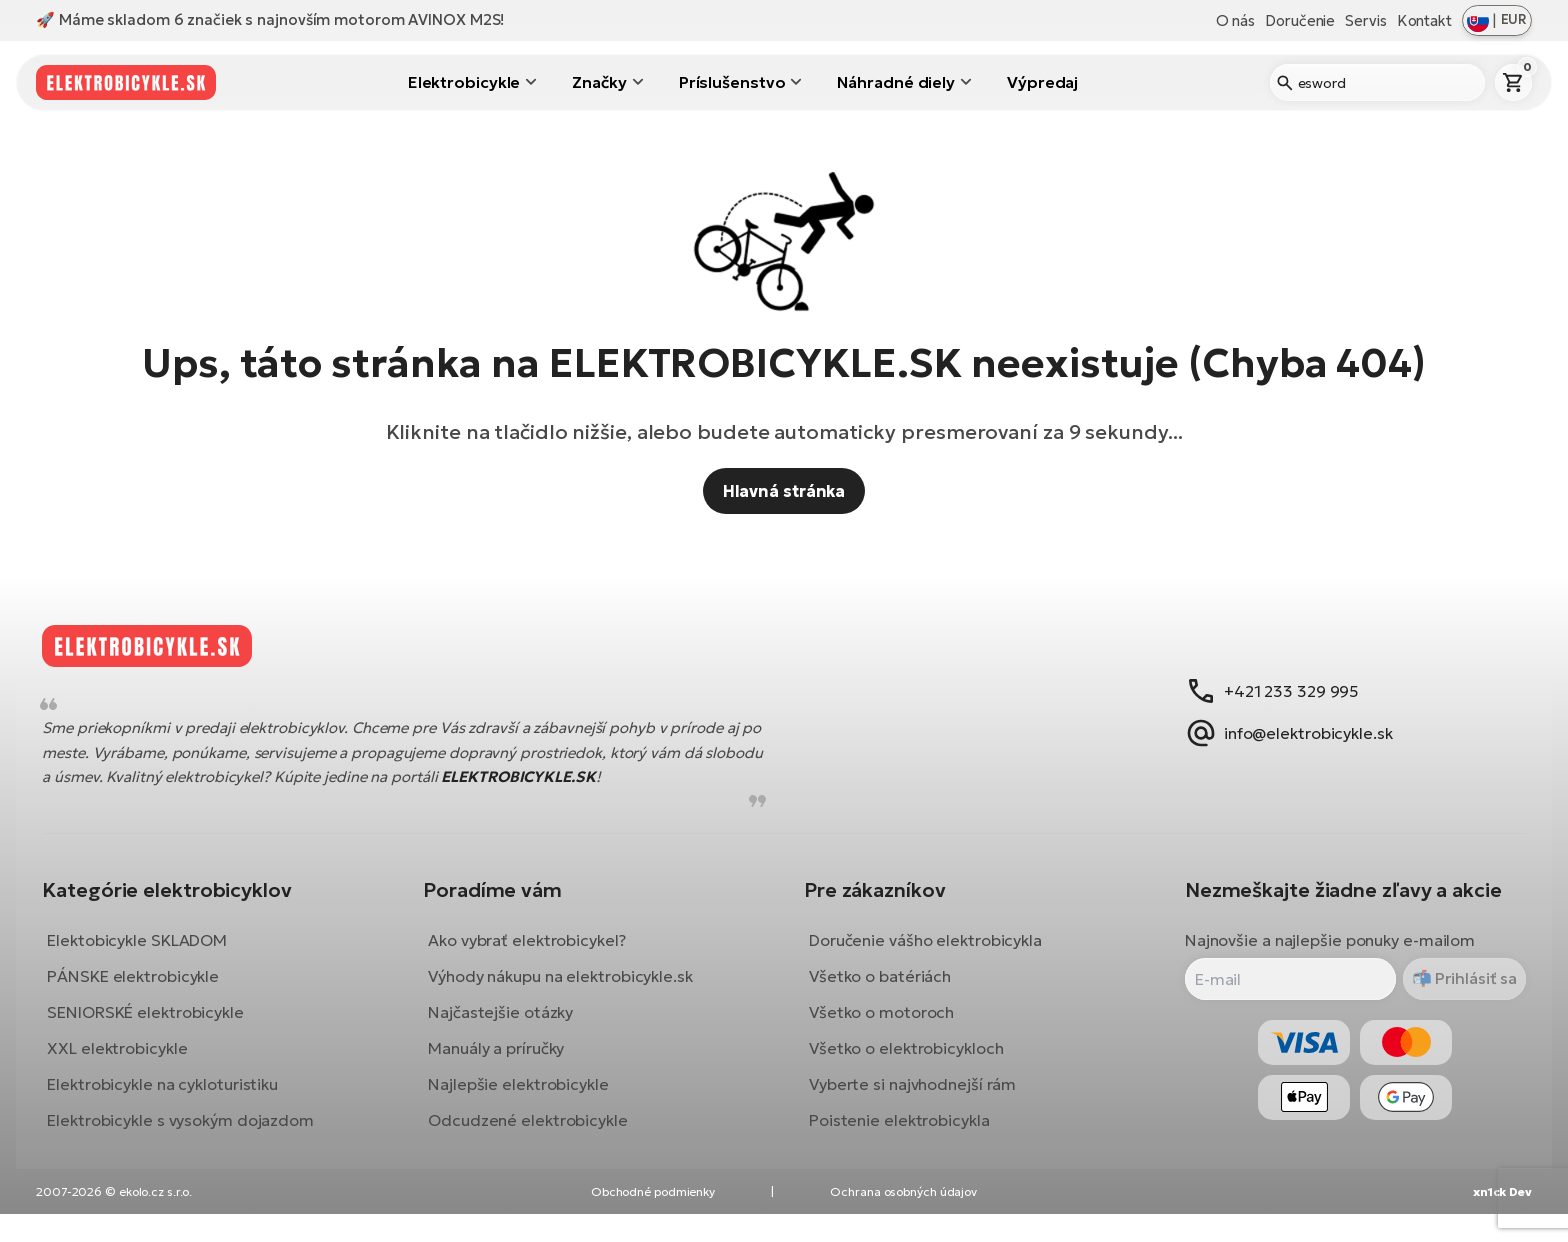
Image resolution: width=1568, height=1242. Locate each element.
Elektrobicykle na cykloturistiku (176, 1098)
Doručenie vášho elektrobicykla (925, 954)
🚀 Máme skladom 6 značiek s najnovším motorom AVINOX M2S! (270, 19)
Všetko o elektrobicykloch (906, 1062)
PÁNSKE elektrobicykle (147, 990)
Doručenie (1300, 20)
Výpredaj (1042, 82)
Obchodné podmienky (653, 1219)
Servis (1365, 20)
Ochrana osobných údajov (903, 1219)
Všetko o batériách (880, 990)
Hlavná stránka (784, 491)
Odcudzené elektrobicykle (535, 1134)
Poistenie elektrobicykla (899, 1134)
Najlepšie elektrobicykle (525, 1098)
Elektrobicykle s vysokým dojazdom (194, 1134)
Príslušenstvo (732, 82)
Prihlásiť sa (1461, 993)
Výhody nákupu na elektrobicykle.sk (567, 990)
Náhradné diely (896, 82)
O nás (1236, 20)
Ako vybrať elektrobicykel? (533, 954)
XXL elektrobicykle (131, 1062)
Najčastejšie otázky (507, 1026)
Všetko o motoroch (881, 1026)
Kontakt (1424, 20)
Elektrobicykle (464, 82)
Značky (599, 82)
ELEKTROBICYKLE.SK (593, 790)
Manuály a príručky (503, 1062)
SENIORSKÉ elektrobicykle (159, 1026)
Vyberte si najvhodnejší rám (912, 1098)
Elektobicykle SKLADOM (151, 954)
